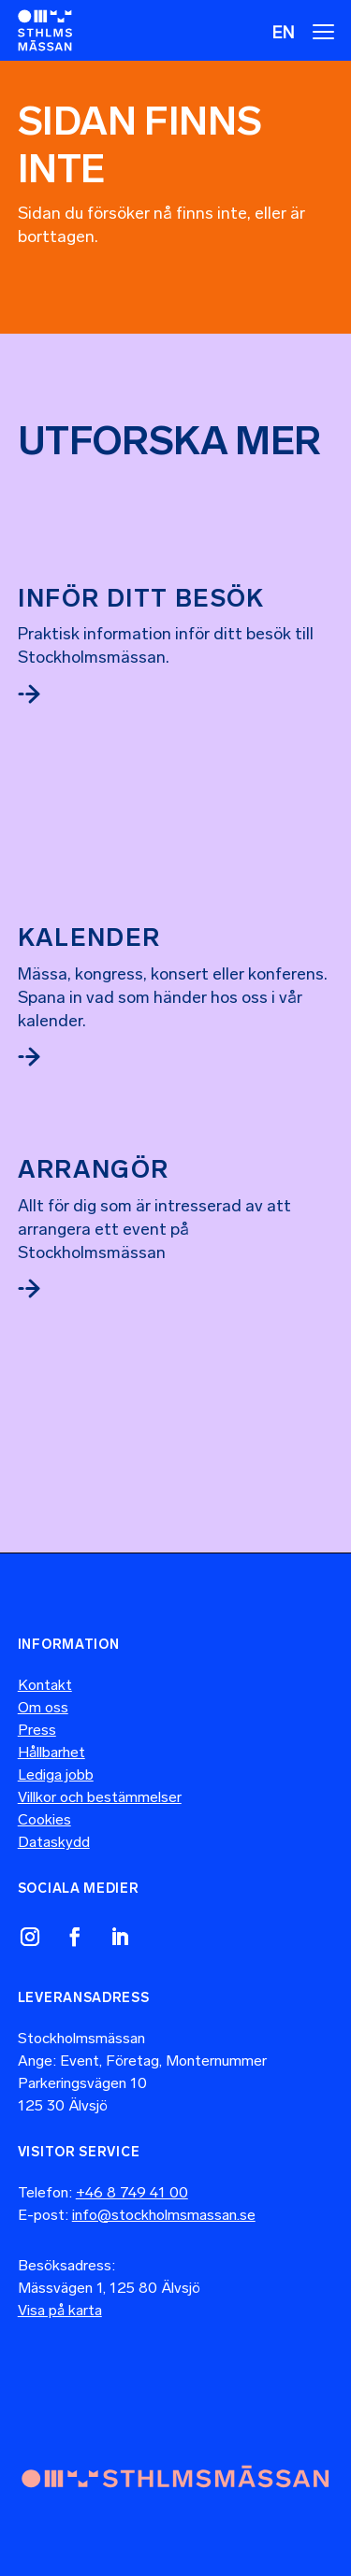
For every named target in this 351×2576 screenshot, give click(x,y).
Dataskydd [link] (54, 1842)
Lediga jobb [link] (56, 1774)
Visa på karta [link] (60, 2310)
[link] (45, 30)
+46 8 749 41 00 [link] (132, 2192)
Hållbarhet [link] (51, 1752)
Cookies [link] (44, 1819)
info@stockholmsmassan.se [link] (164, 2215)
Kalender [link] (89, 937)
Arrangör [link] (93, 1169)
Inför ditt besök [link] (141, 598)
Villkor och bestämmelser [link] (100, 1797)
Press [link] (37, 1730)
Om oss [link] (43, 1707)
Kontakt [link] (45, 1685)
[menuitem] (283, 31)
